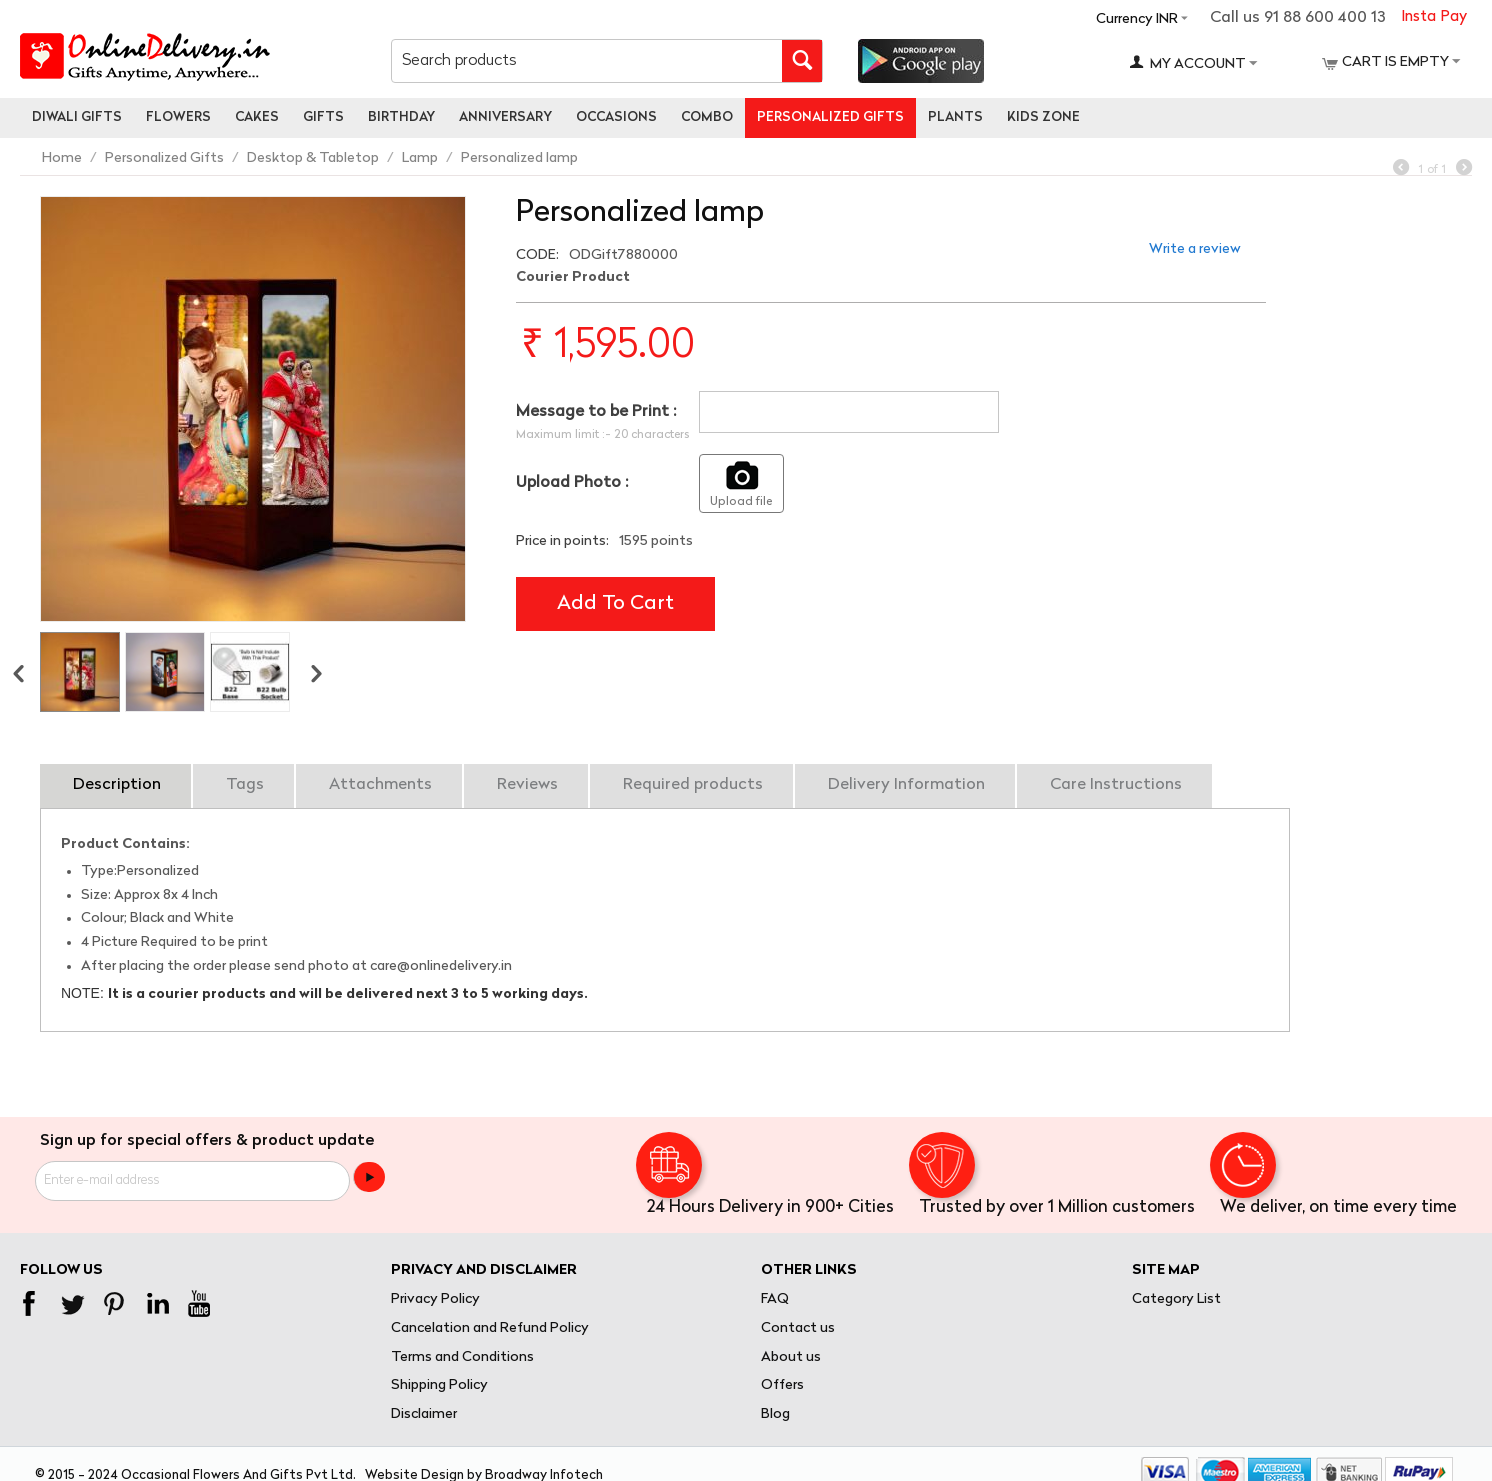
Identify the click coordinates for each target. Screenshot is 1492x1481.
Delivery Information (906, 785)
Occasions (616, 117)
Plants (955, 117)
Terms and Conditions (462, 1357)
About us (791, 1357)
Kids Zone (1043, 117)
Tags (245, 785)
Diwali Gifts (77, 117)
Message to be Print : (596, 412)
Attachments (380, 785)
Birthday (401, 117)
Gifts (323, 117)
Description (117, 785)
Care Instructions (1116, 785)
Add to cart (615, 604)
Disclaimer (424, 1414)
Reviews (527, 785)
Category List (1176, 1299)
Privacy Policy (435, 1299)
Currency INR (1137, 19)
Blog (775, 1414)
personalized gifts (830, 117)
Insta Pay (1434, 17)
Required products (693, 785)
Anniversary (505, 117)
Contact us (798, 1328)
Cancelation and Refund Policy (490, 1328)
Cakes (257, 117)
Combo (707, 117)
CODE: (537, 255)
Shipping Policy (439, 1385)
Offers (782, 1385)
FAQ (775, 1299)
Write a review (1195, 249)
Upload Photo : (572, 483)
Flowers (178, 117)
